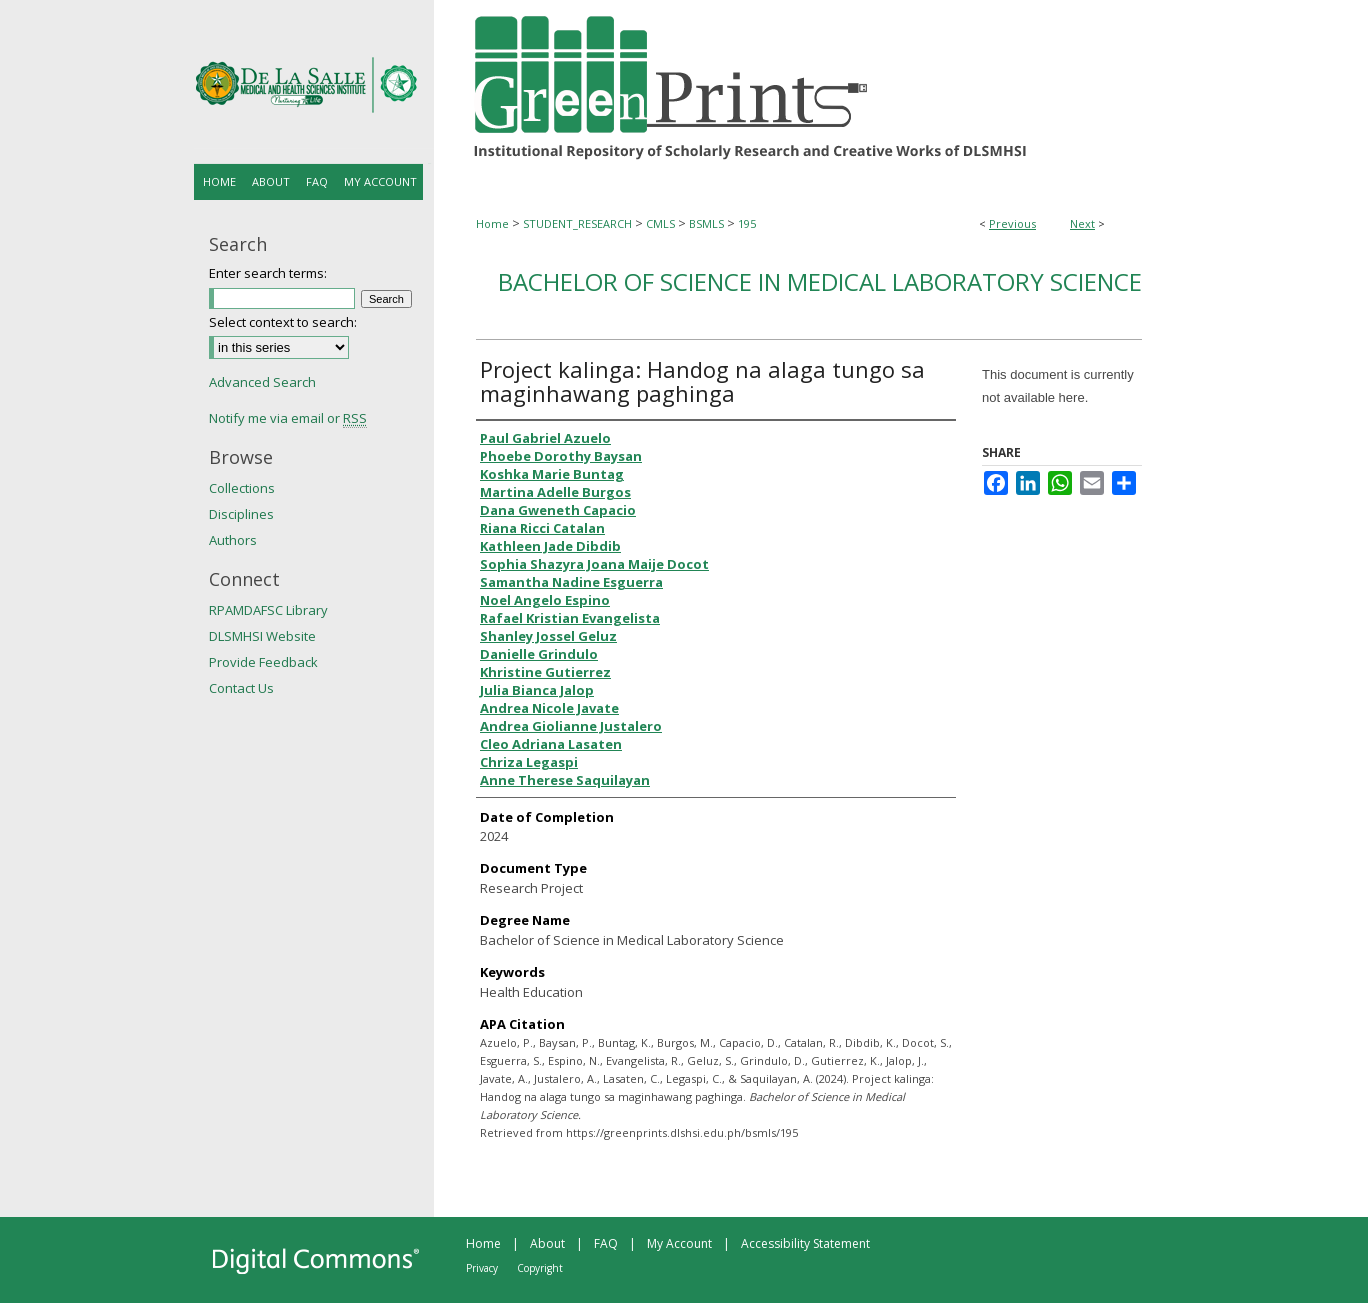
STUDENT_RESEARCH (577, 223)
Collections (242, 488)
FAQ (606, 1243)
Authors (233, 540)
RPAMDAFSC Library (268, 610)
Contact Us (241, 688)
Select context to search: (283, 322)
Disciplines (241, 514)
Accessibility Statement (805, 1243)
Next (1082, 223)
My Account (679, 1243)
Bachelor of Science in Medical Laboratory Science (820, 281)
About (547, 1243)
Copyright (540, 1268)
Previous (1012, 223)
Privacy (482, 1268)
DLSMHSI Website (262, 636)
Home (492, 223)
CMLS (660, 223)
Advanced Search (262, 382)
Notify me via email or (288, 418)
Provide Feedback (263, 662)
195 (747, 223)
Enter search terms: (268, 273)
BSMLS (706, 223)
